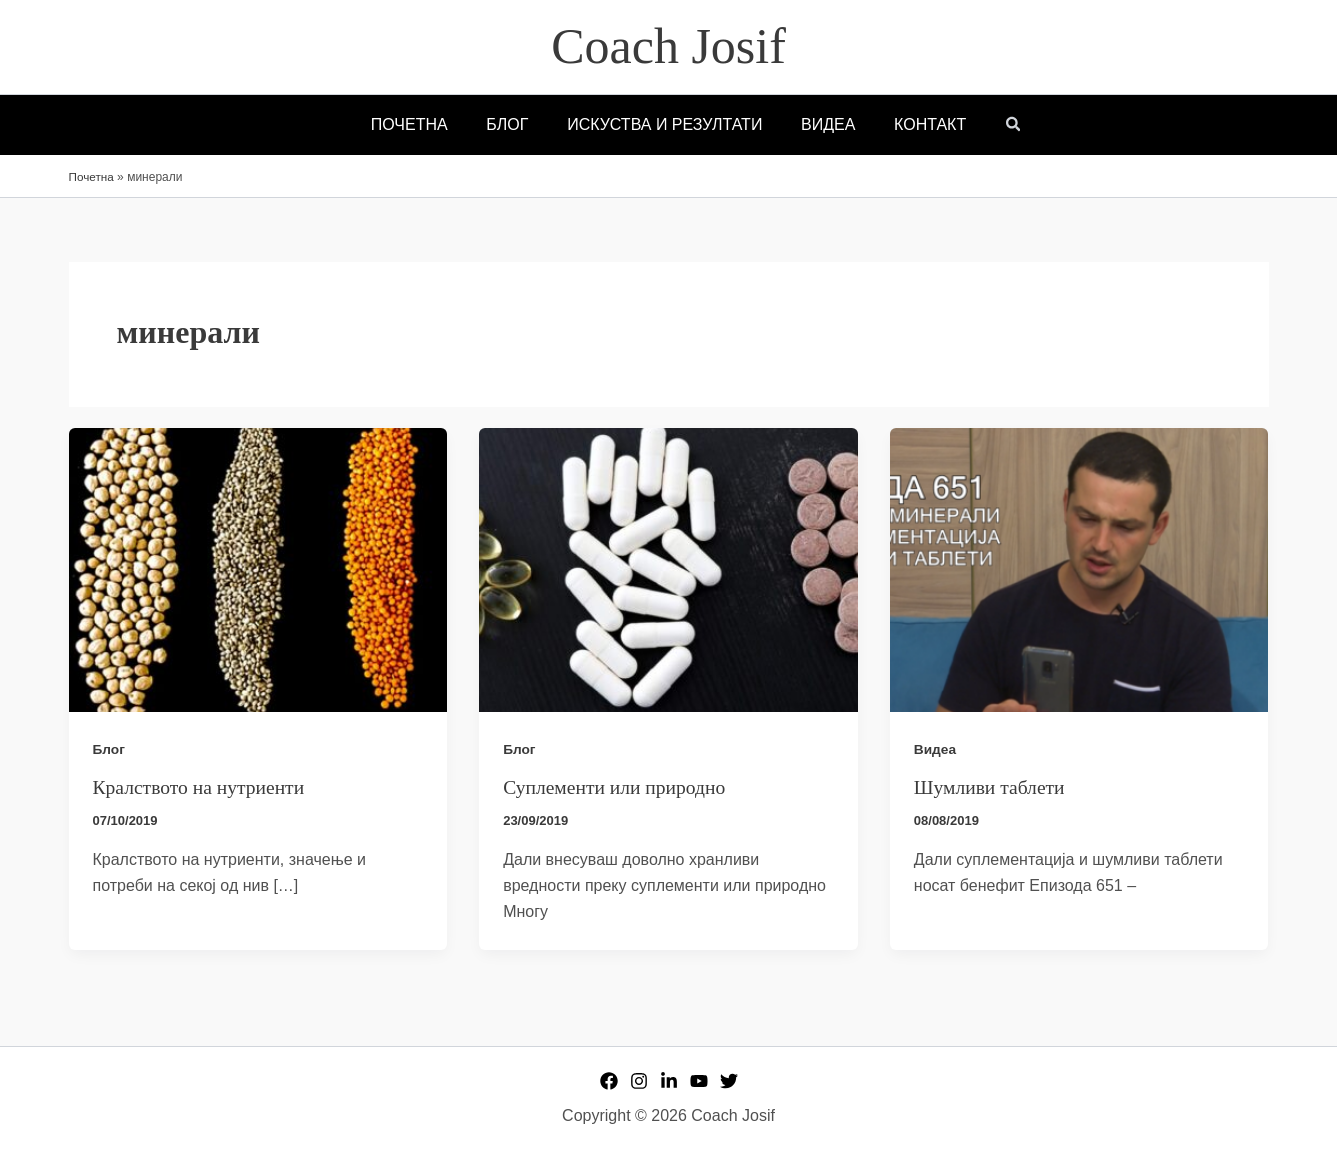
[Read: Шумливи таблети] (1079, 568)
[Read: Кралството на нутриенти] (258, 568)
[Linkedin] (669, 1080)
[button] (997, 126)
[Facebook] (609, 1080)
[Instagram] (639, 1080)
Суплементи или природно (616, 787)
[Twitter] (729, 1080)
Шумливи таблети (991, 787)
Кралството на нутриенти (201, 787)
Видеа (935, 749)
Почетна (92, 177)
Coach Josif (668, 46)
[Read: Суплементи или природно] (668, 568)
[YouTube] (699, 1080)
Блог (109, 749)
